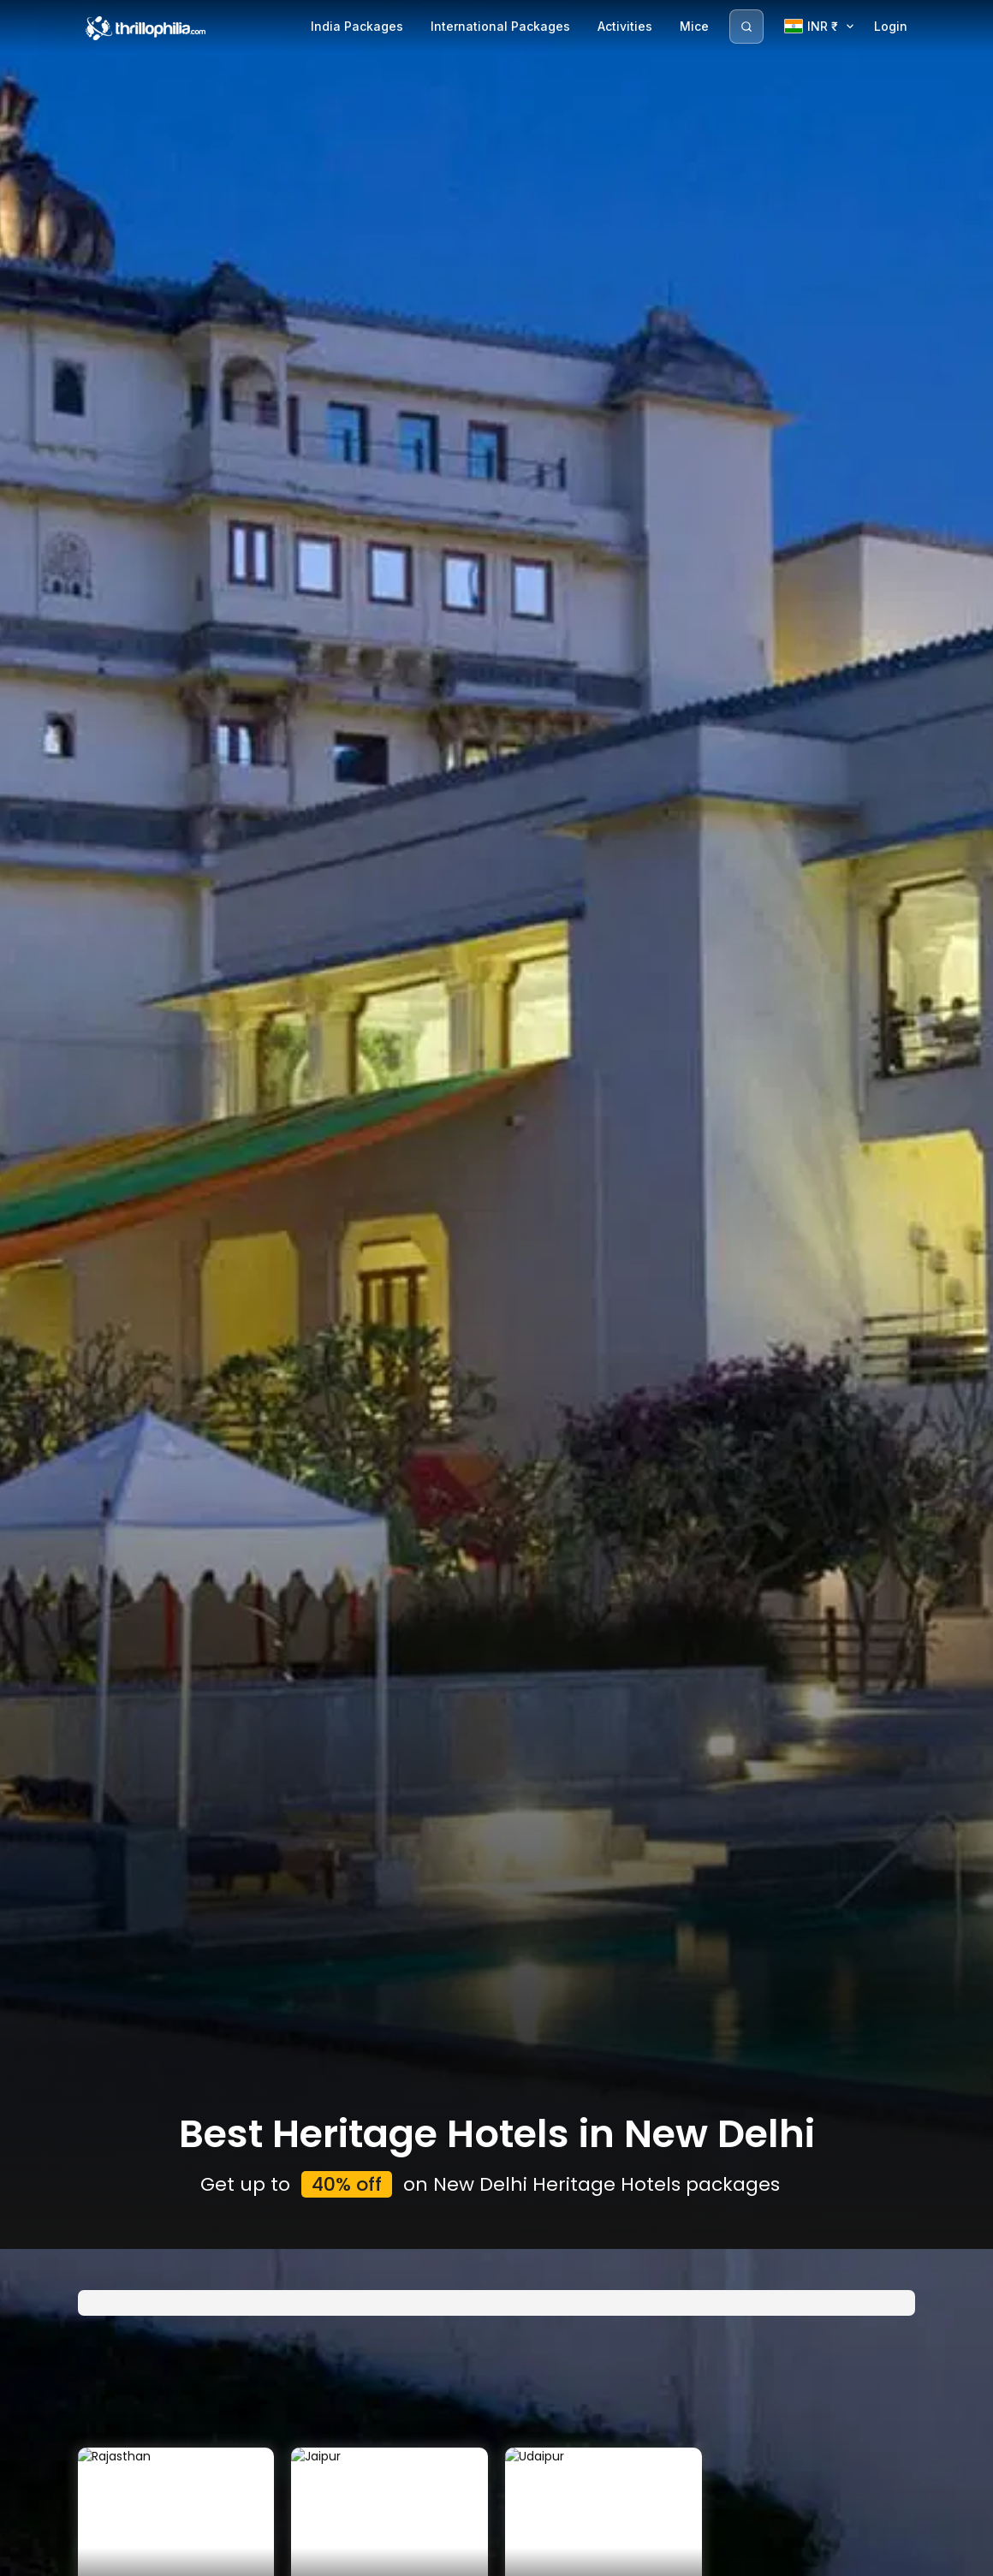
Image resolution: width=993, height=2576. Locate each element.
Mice (694, 26)
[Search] (746, 26)
